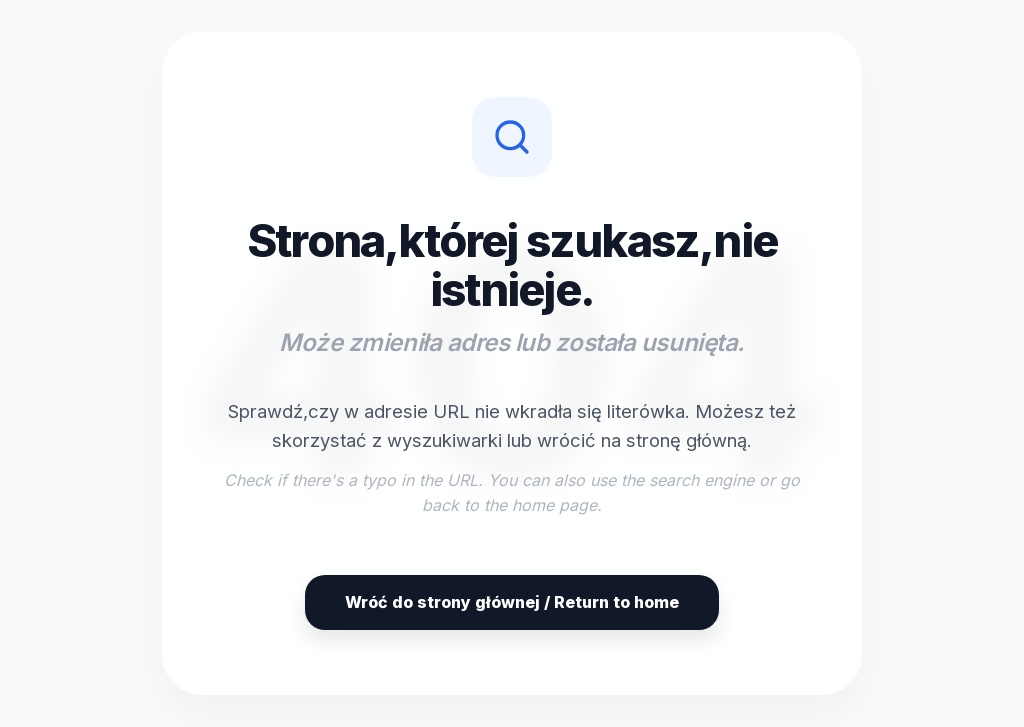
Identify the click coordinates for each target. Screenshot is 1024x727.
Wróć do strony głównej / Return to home (512, 602)
